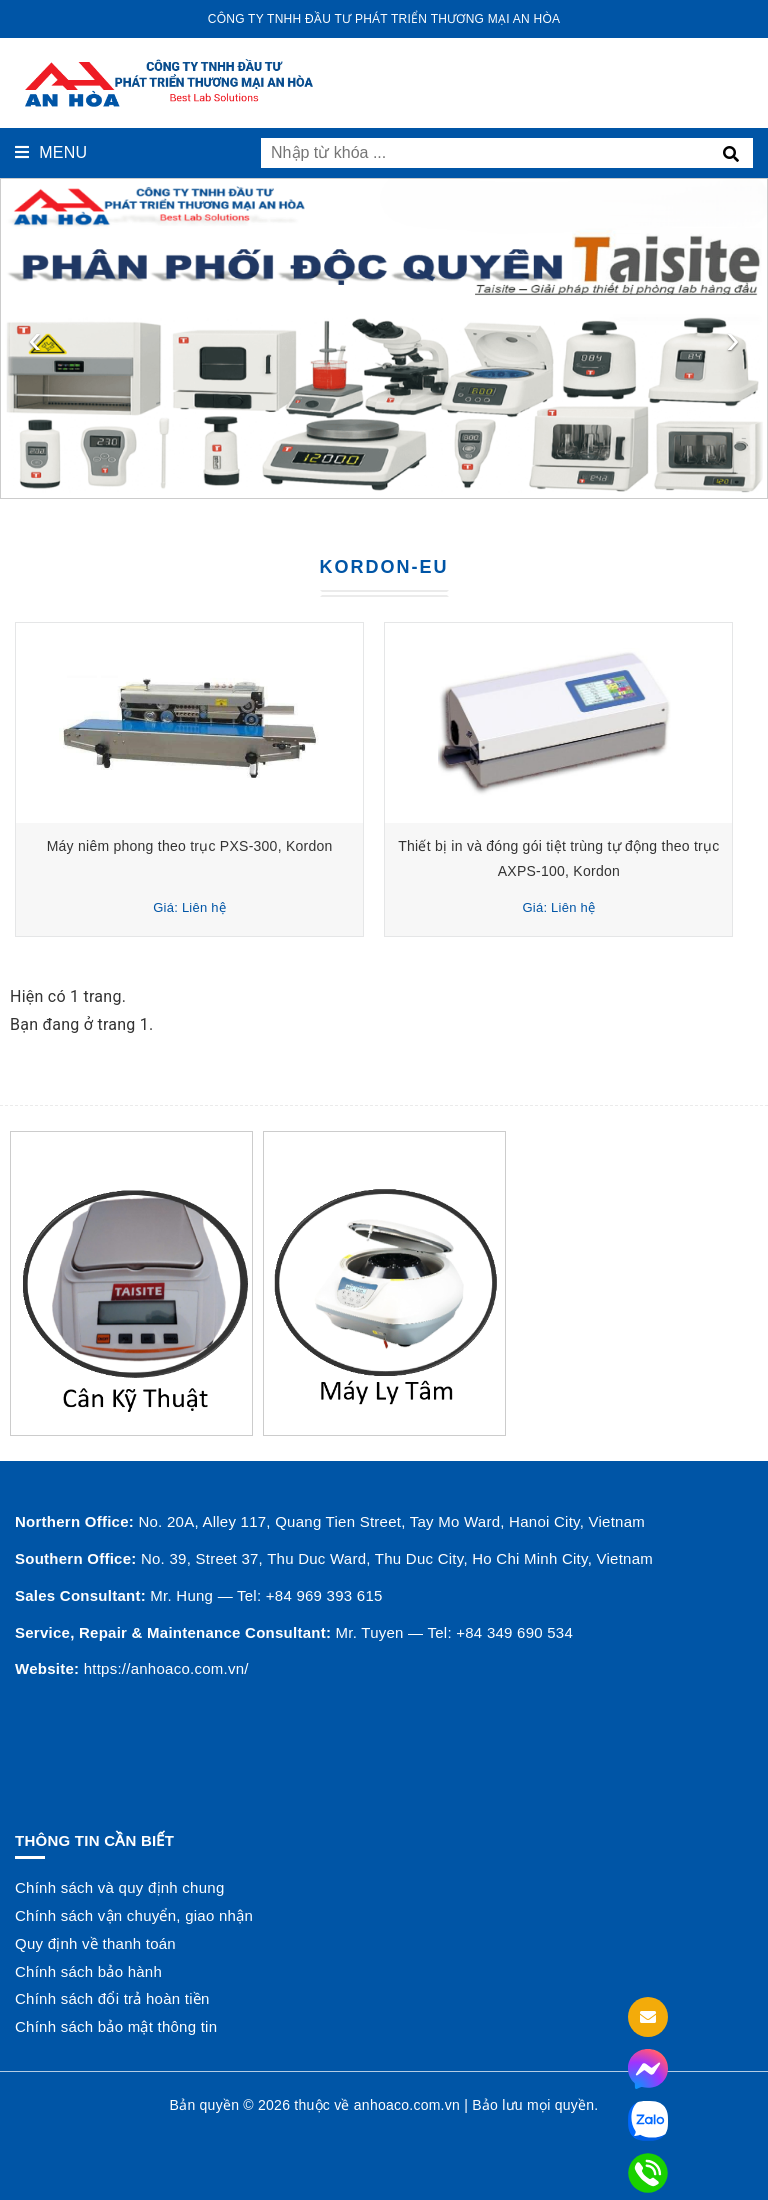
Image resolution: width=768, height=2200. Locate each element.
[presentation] (35, 339)
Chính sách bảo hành (88, 1971)
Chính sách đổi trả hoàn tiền (112, 1998)
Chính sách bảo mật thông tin (116, 2026)
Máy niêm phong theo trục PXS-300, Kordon (195, 846)
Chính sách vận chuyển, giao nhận (134, 1915)
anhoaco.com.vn (407, 2105)
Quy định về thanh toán (95, 1943)
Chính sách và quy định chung (119, 1887)
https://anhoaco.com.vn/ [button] (166, 1668)
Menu (51, 152)
